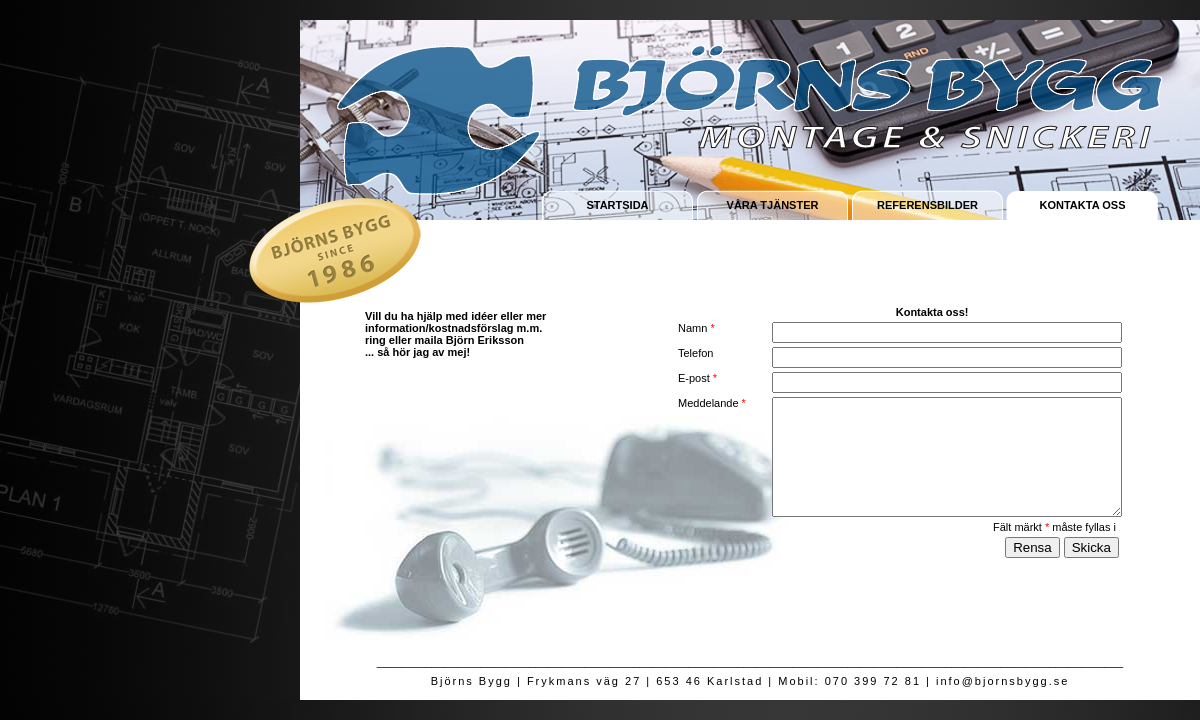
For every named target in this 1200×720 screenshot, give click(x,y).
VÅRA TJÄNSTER (773, 205)
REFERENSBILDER (927, 205)
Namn (696, 328)
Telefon (695, 353)
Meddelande (712, 403)
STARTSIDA (617, 205)
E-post (697, 378)
